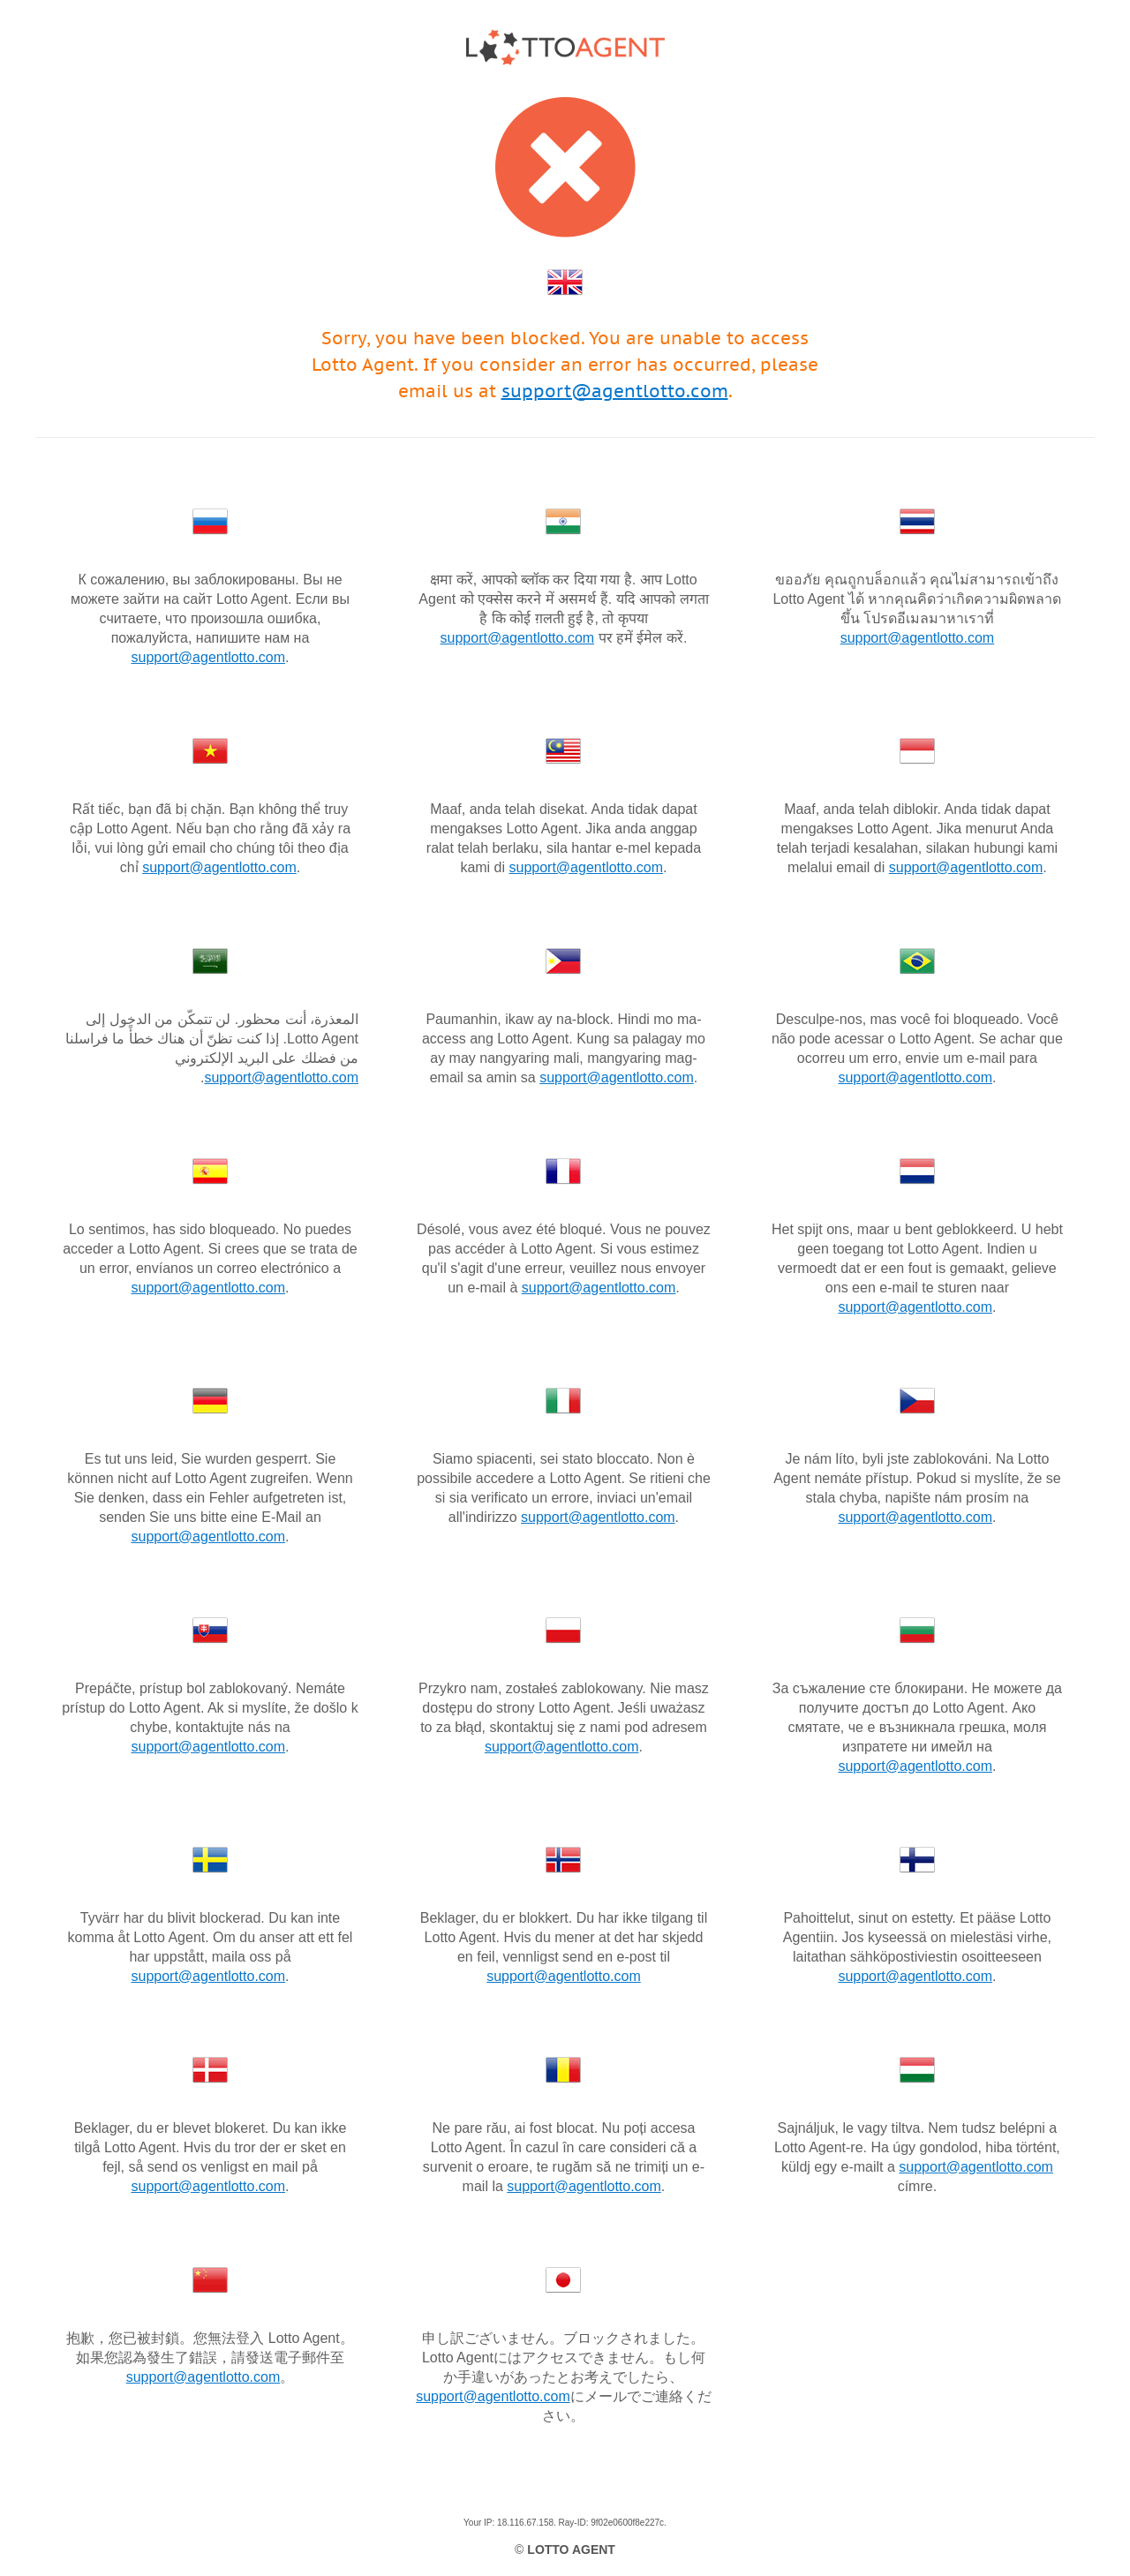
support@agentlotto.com (614, 391)
